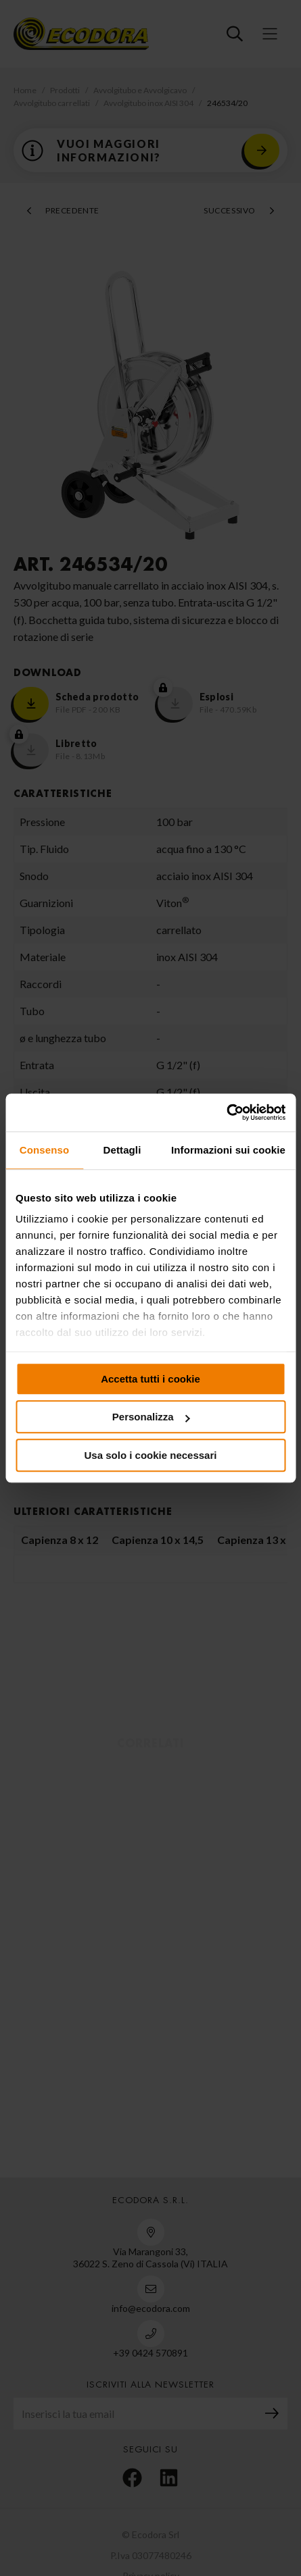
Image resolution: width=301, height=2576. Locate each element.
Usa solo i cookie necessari (151, 1455)
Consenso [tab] (44, 1150)
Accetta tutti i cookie (150, 1379)
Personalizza (151, 1416)
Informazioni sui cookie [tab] (228, 1150)
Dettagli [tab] (122, 1150)
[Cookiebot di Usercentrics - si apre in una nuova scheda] (226, 1112)
